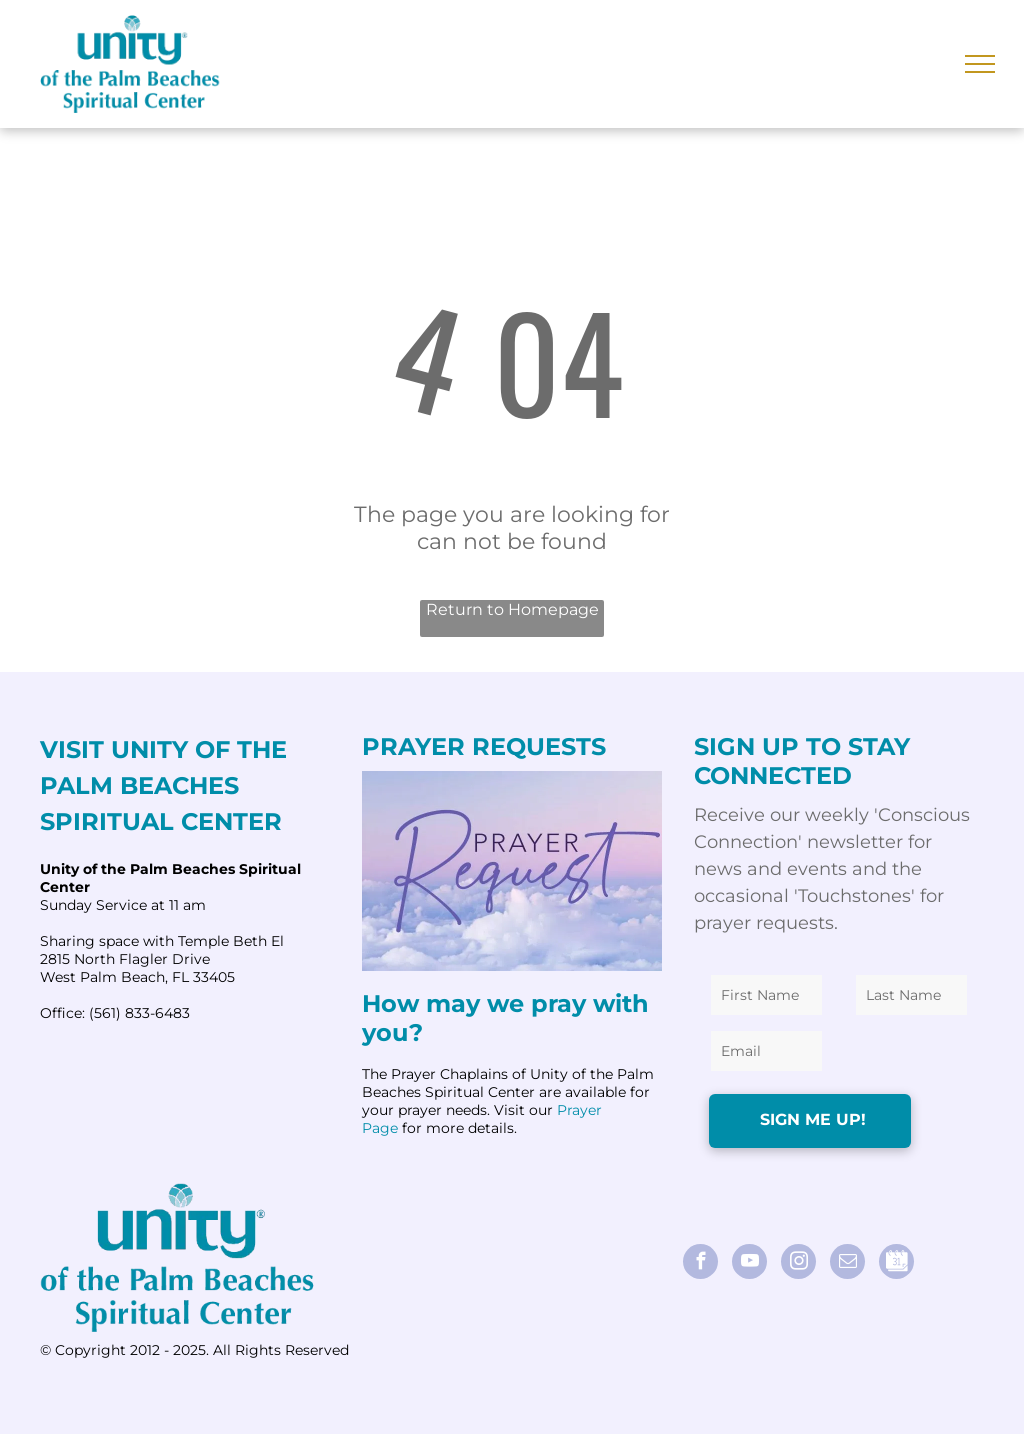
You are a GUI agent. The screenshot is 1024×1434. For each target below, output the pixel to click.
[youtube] (749, 1264)
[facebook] (700, 1264)
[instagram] (798, 1264)
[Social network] (896, 1264)
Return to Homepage (512, 609)
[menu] (980, 64)
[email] (847, 1264)
